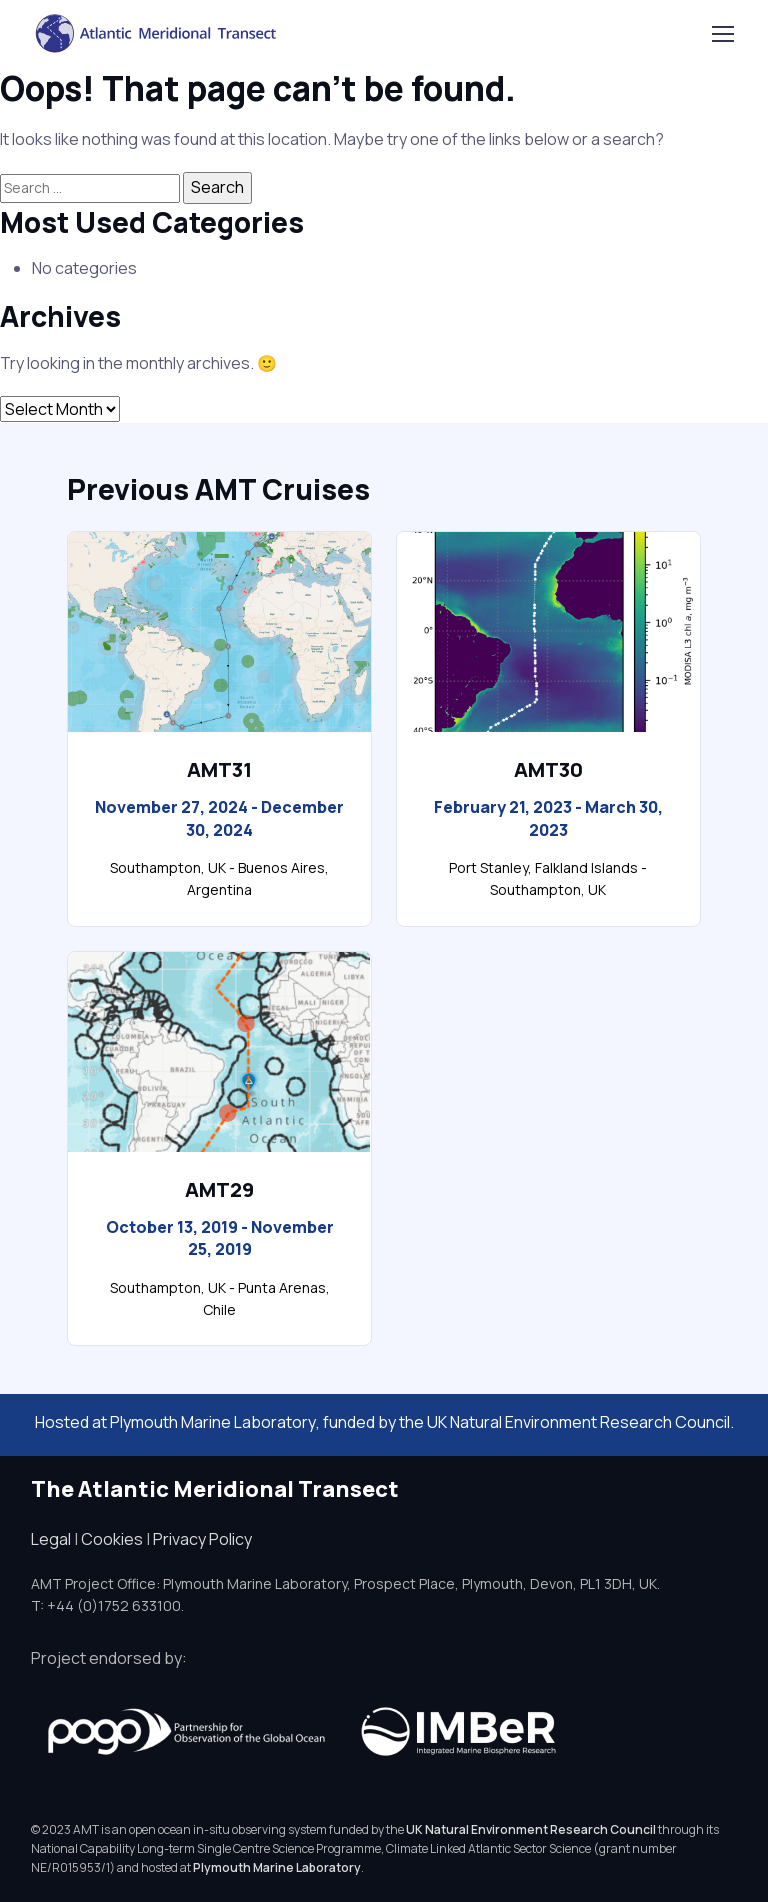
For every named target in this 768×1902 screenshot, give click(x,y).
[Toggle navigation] (722, 34)
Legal (51, 1539)
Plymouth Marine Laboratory (213, 1422)
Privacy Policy (202, 1539)
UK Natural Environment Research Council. (580, 1422)
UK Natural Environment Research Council (531, 1829)
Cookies (112, 1539)
